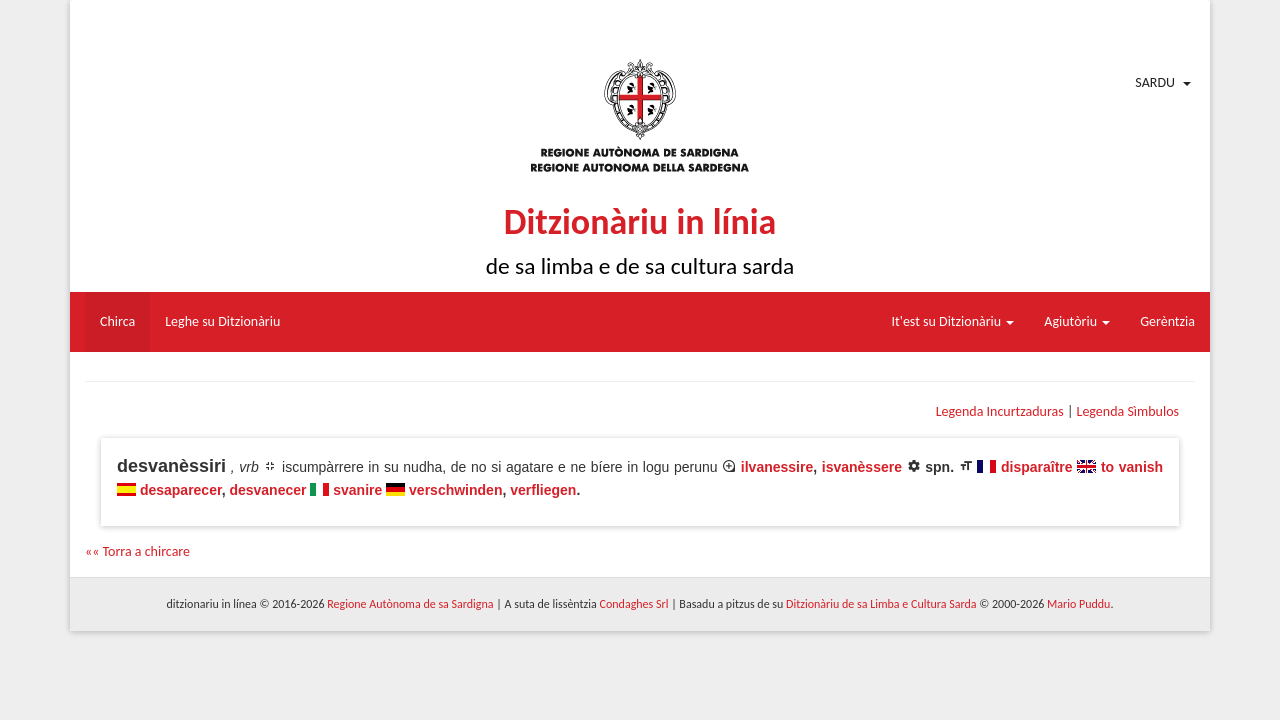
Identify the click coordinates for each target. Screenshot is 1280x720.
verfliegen (543, 490)
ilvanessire (777, 467)
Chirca (117, 321)
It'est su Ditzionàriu (953, 321)
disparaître (1037, 467)
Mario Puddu (1078, 604)
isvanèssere (862, 467)
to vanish (1132, 467)
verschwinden (455, 490)
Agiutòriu (1077, 321)
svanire (357, 490)
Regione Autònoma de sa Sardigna (410, 604)
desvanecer (267, 490)
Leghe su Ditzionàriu (222, 321)
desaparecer (181, 490)
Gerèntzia (1167, 321)
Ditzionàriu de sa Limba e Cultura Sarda (881, 604)
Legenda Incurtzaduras (1000, 411)
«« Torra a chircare (137, 551)
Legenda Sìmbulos (1128, 411)
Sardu (1155, 82)
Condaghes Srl (634, 604)
